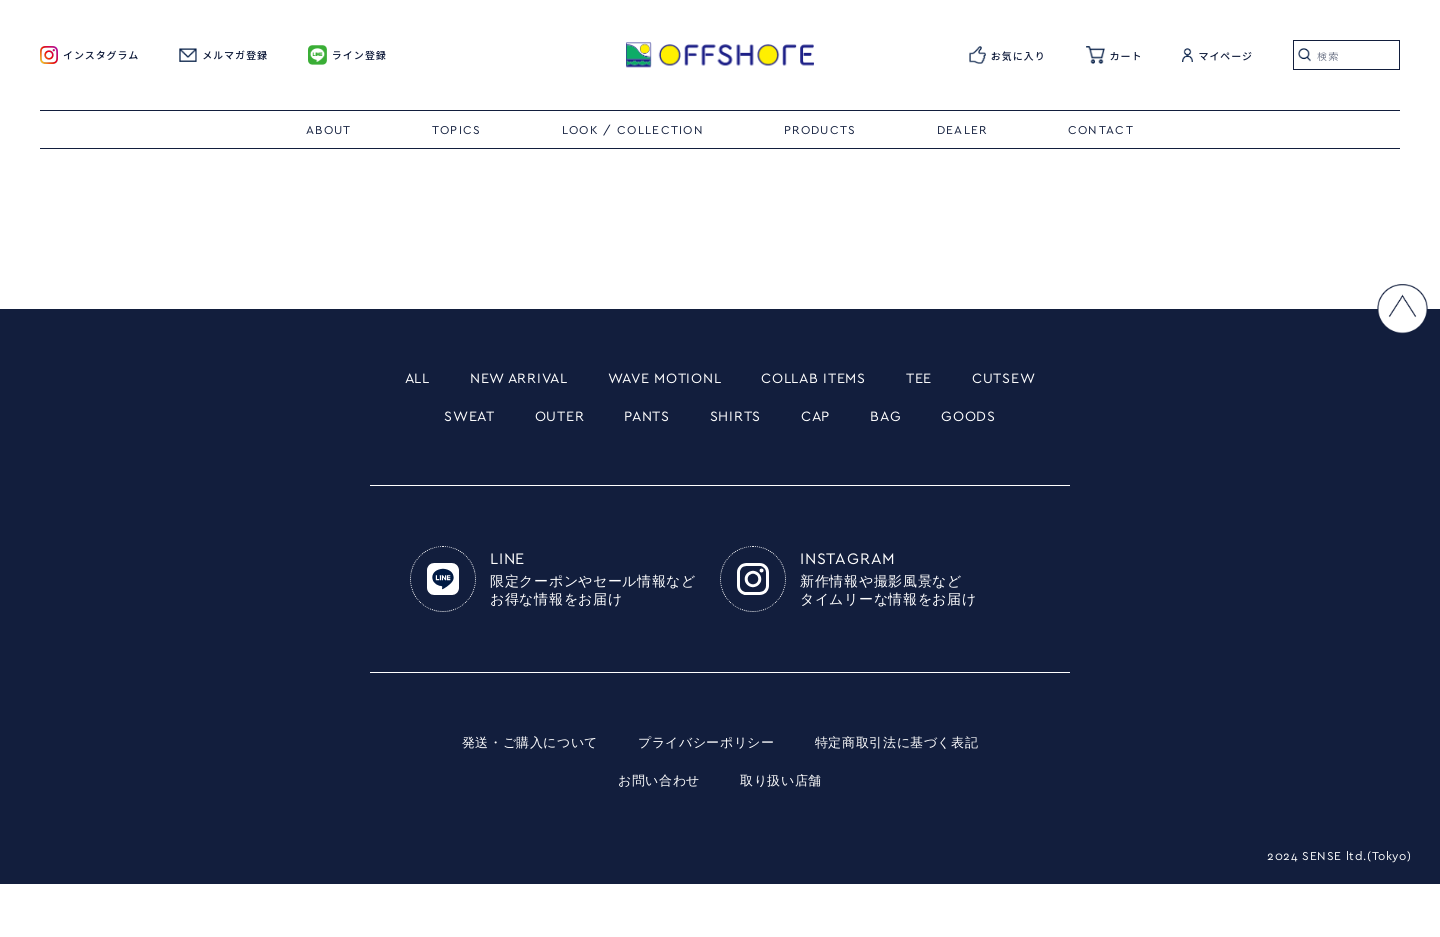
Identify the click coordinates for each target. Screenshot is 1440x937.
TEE (1018, 380)
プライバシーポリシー (705, 795)
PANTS (752, 423)
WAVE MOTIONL (717, 380)
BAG (1023, 423)
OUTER (653, 423)
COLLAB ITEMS (895, 380)
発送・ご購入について (518, 795)
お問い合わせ (656, 833)
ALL (421, 380)
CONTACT (1101, 130)
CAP (945, 423)
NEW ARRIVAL (541, 380)
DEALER (962, 130)
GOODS (720, 466)
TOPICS (457, 130)
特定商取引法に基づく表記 (907, 795)
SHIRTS (854, 423)
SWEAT (549, 423)
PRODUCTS (820, 130)
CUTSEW (437, 423)
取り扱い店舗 (784, 833)
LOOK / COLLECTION (633, 130)
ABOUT (329, 130)
